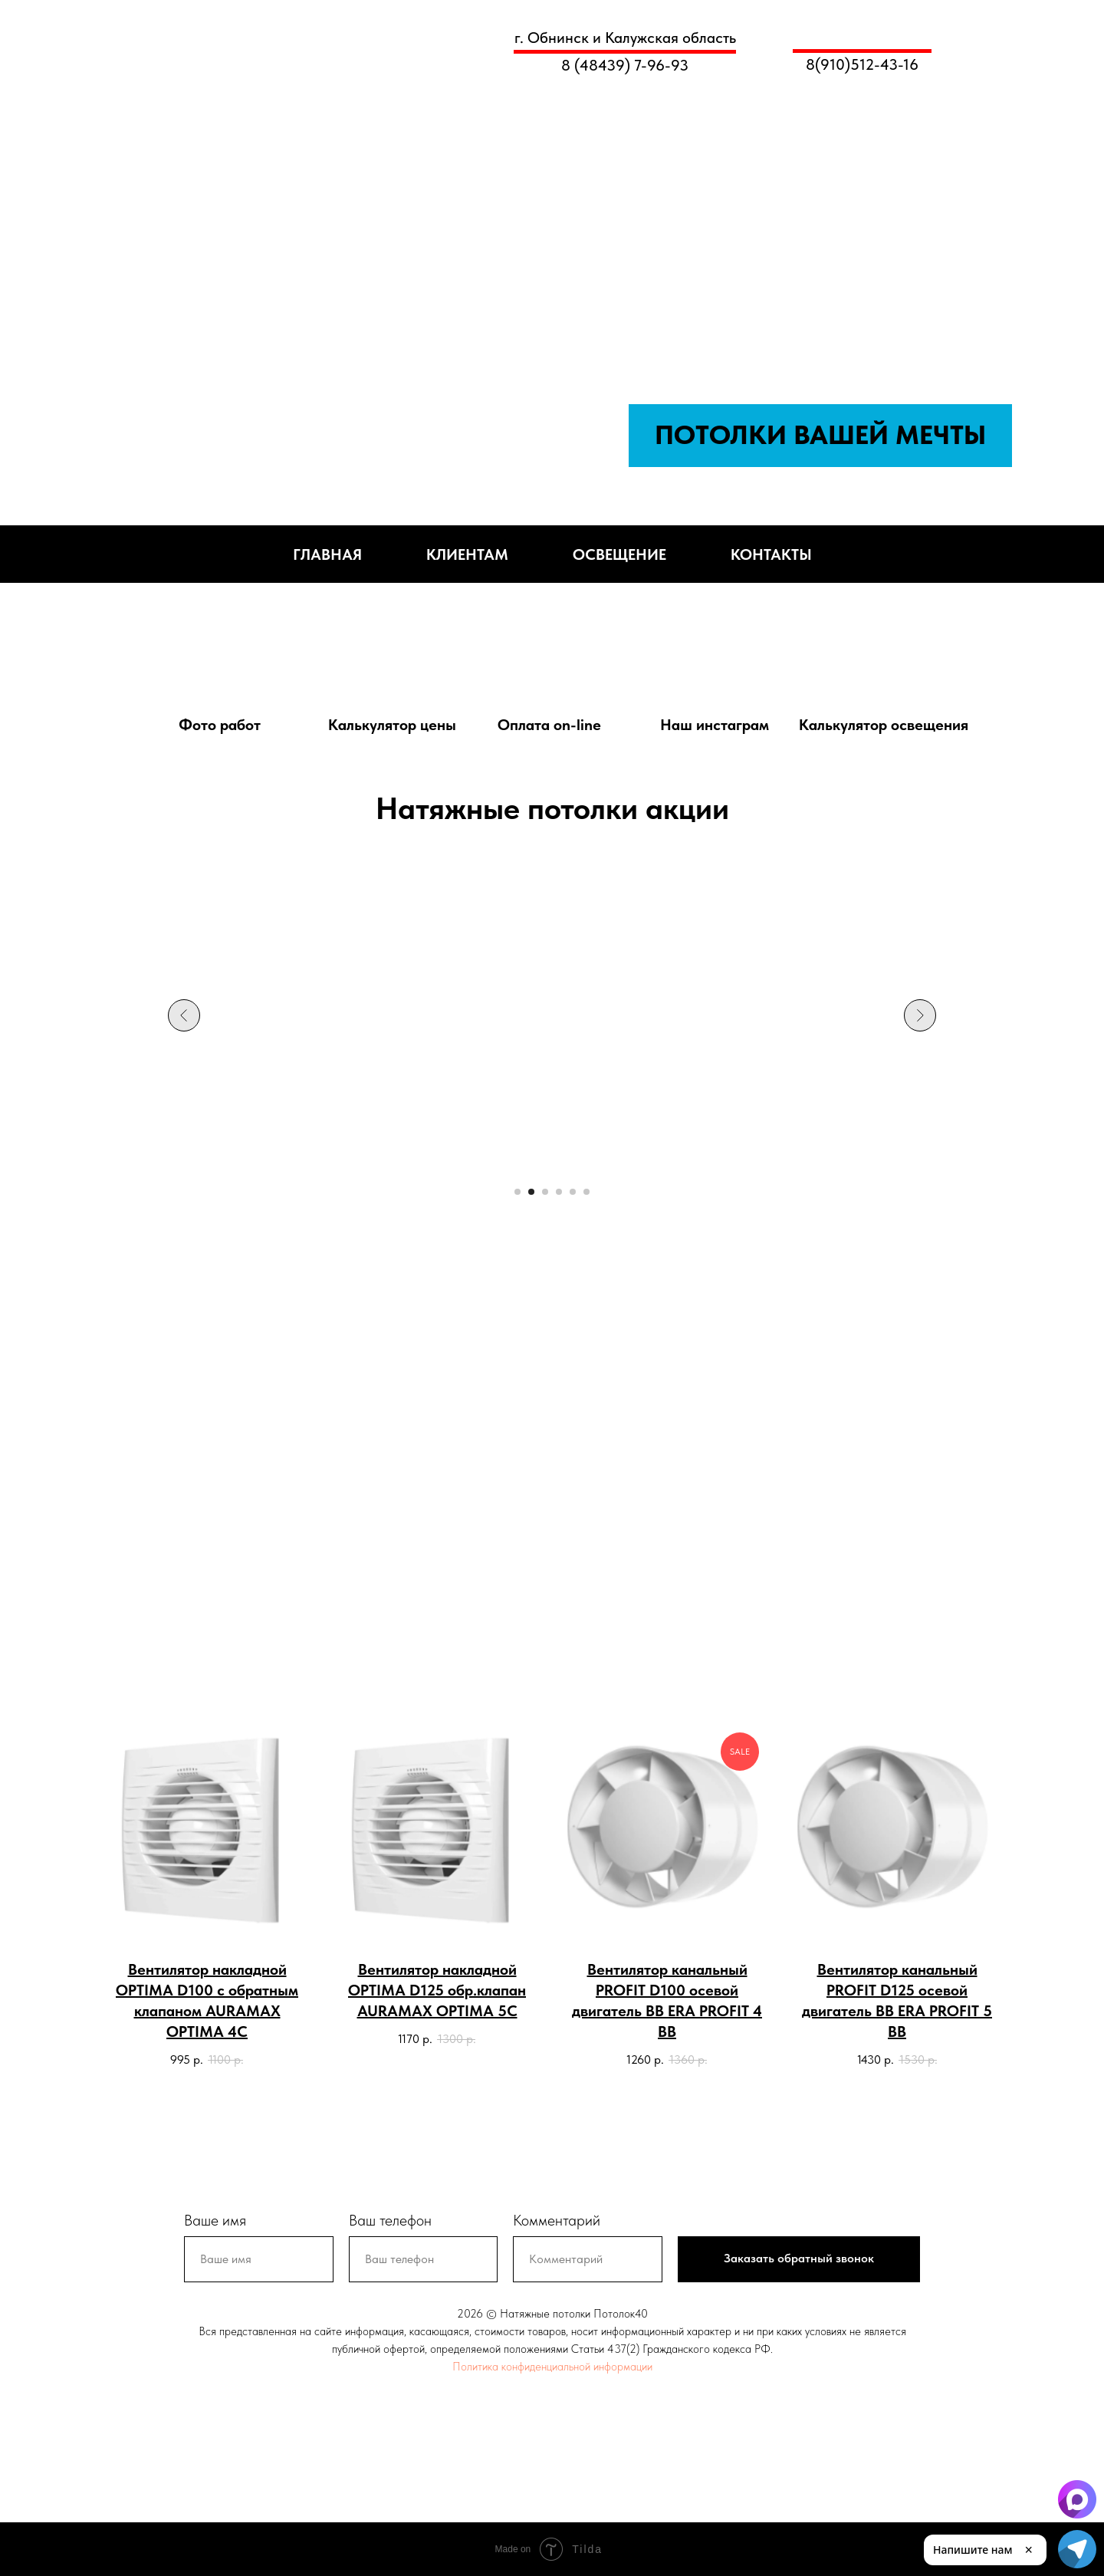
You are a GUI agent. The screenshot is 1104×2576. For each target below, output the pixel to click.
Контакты (771, 554)
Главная (327, 554)
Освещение (619, 554)
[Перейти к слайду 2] (531, 1192)
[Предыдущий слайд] (184, 1015)
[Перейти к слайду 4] (559, 1192)
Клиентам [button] (467, 554)
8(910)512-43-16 (862, 64)
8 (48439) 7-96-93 (624, 65)
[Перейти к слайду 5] (573, 1192)
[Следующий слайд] (920, 1015)
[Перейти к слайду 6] (586, 1192)
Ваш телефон (390, 2220)
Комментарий (556, 2220)
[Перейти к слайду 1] (517, 1192)
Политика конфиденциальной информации (552, 2367)
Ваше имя (215, 2220)
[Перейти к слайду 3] (545, 1192)
